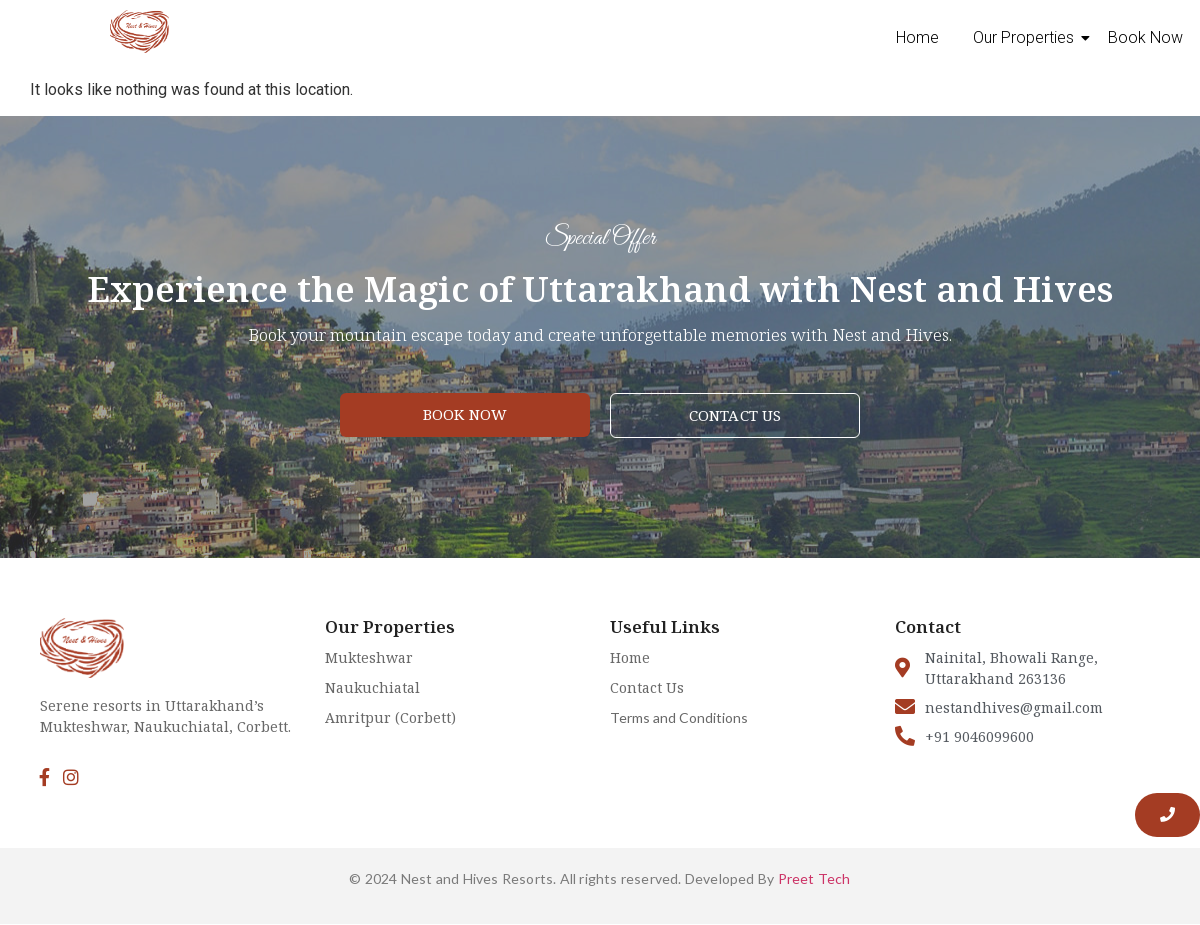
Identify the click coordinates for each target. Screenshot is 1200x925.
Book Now (1145, 37)
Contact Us (647, 687)
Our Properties (1027, 37)
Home (917, 37)
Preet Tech (814, 878)
